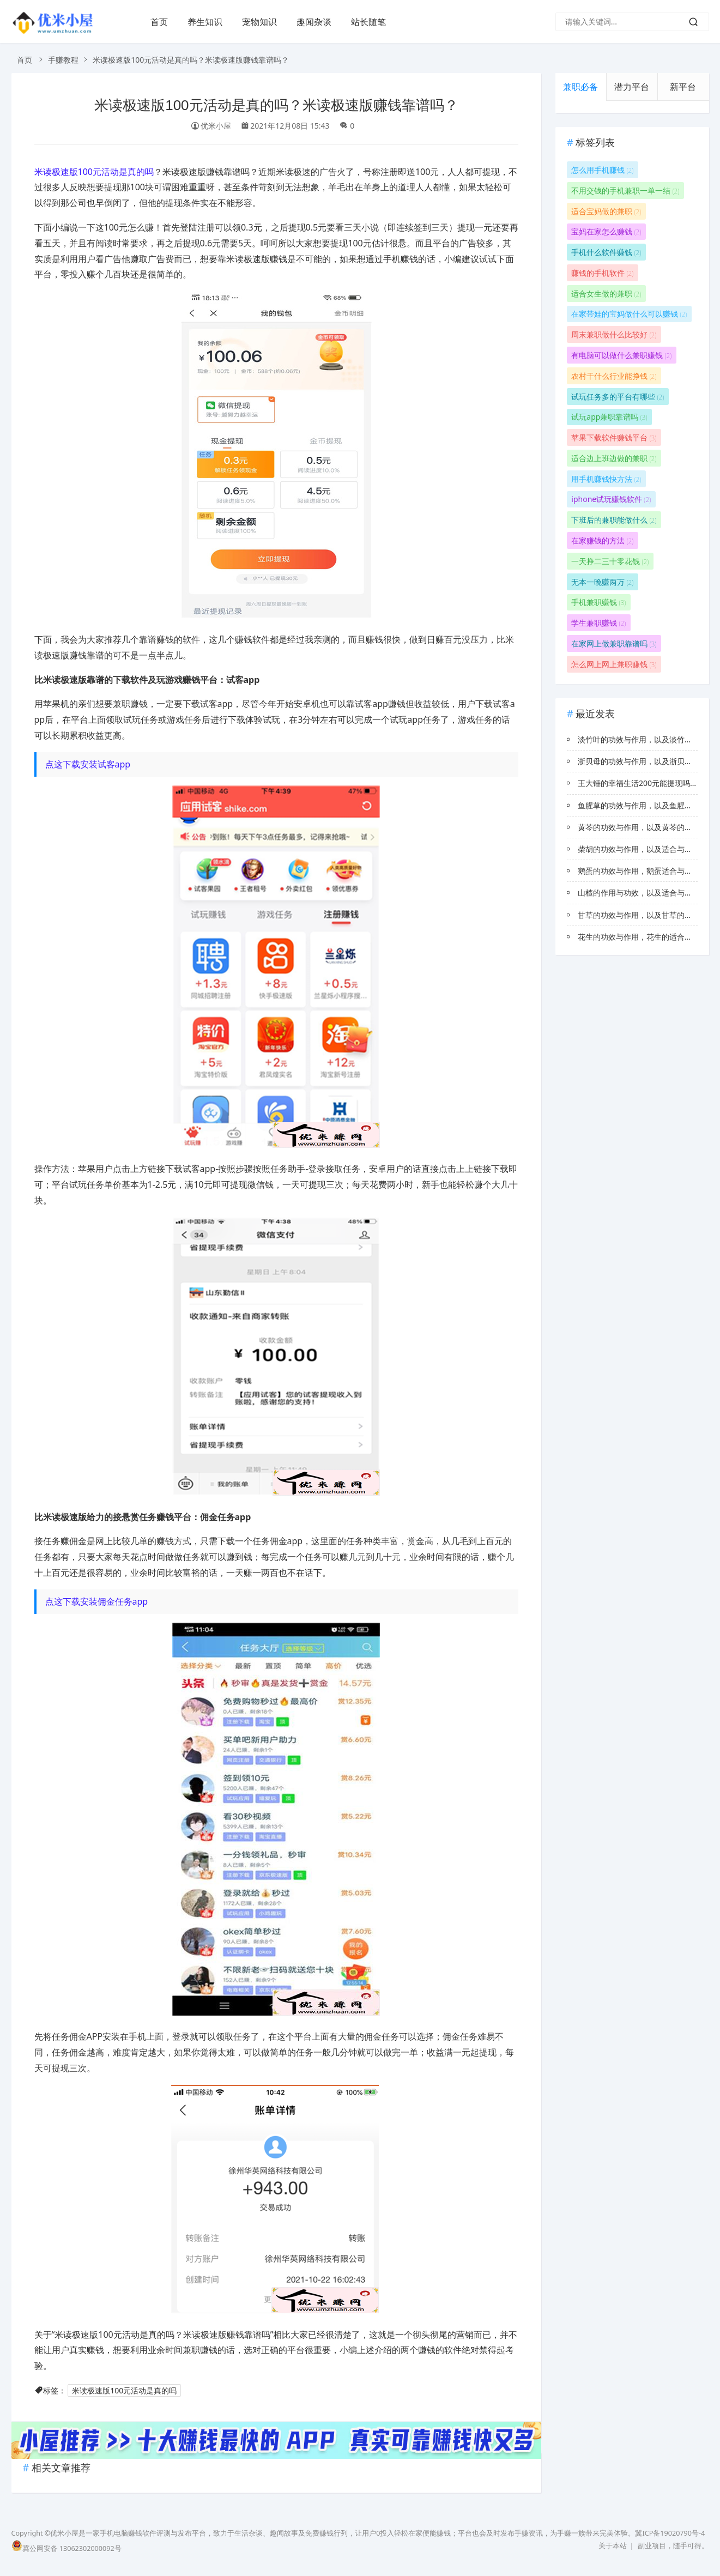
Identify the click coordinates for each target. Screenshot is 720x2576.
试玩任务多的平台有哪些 (617, 396)
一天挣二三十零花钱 (610, 561)
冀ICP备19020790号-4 (670, 2533)
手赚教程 (63, 60)
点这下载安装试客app (88, 764)
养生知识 (204, 22)
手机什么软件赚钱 (606, 252)
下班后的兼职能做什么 (613, 520)
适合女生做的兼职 (606, 293)
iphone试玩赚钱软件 (611, 499)
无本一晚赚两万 (602, 582)
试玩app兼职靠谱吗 (609, 417)
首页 (159, 22)
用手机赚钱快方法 (606, 479)
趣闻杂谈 (314, 22)
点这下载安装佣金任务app (96, 1601)
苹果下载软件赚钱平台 (613, 437)
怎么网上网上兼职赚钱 (613, 664)
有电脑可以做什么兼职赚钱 (621, 355)
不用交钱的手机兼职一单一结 (625, 190)
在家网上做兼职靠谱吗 (613, 643)
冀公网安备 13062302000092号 (66, 2548)
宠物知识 (259, 22)
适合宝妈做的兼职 (606, 211)
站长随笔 (368, 22)
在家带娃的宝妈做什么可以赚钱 (629, 314)
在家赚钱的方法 (602, 540)
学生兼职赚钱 (598, 623)
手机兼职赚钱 (598, 602)
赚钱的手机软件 (602, 273)
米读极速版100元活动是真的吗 (94, 172)
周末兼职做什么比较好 (613, 334)
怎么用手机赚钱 (602, 170)
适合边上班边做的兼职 (613, 458)
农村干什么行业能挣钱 (613, 376)
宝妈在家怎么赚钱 (606, 231)
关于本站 (612, 2545)
